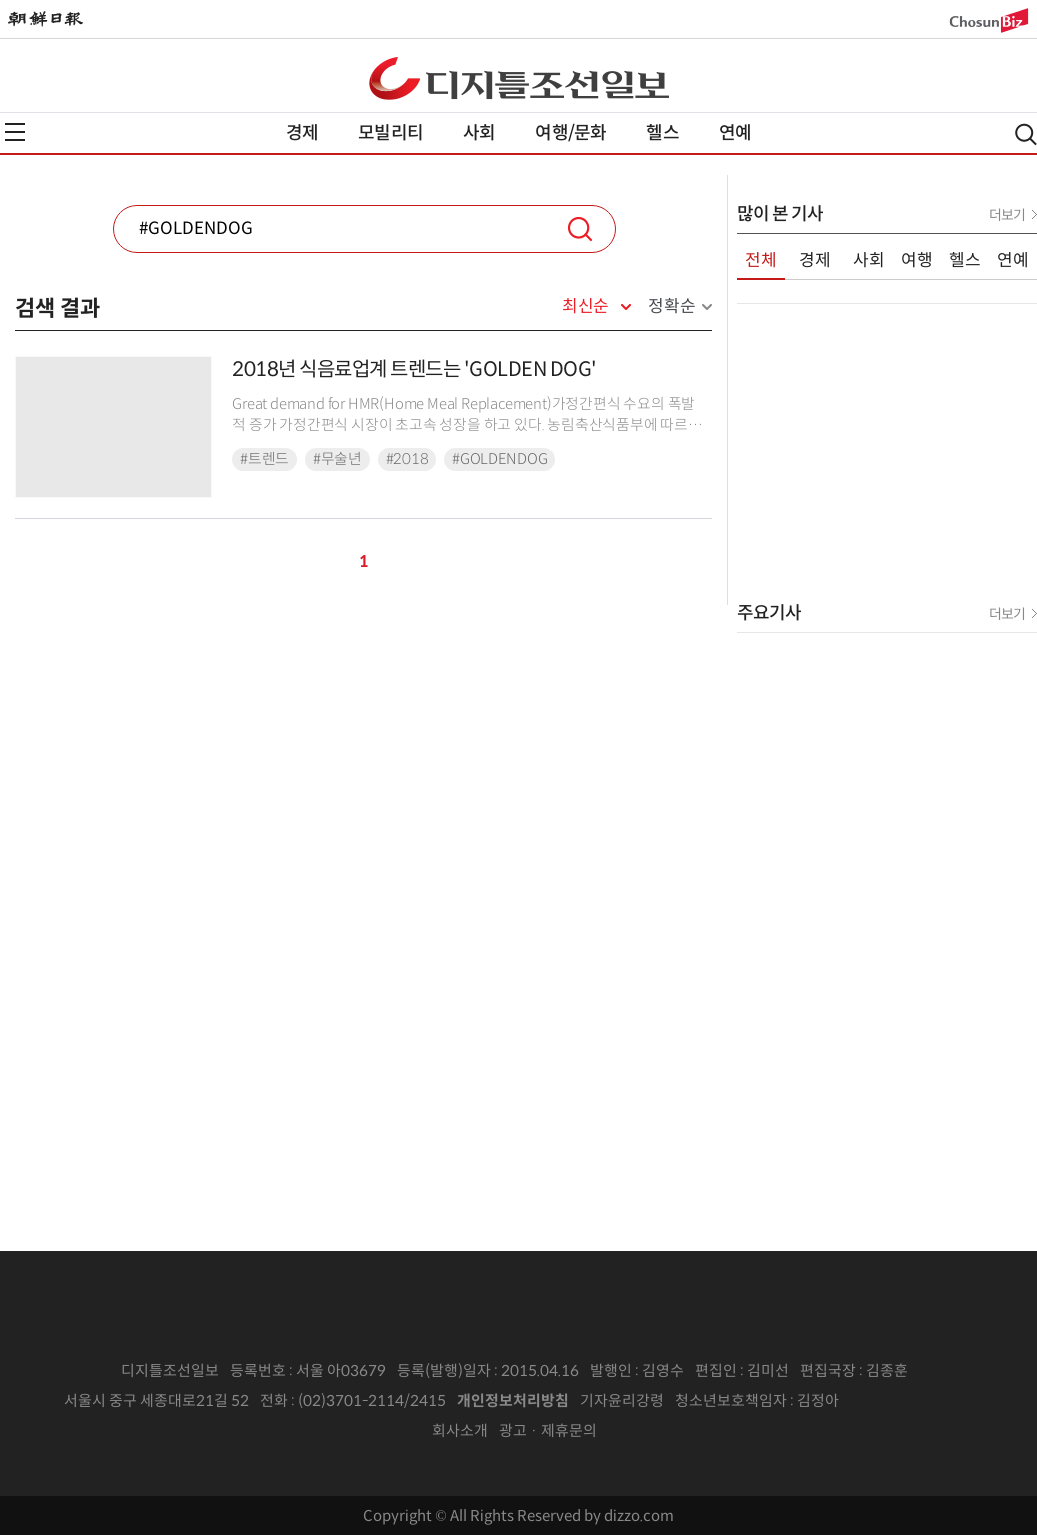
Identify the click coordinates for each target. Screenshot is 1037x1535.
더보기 (1007, 215)
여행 (917, 260)
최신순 (585, 307)
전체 (761, 260)
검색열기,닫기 (1026, 134)
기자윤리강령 (622, 1400)
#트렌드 (264, 459)
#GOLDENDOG (499, 459)
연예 (735, 133)
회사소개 (460, 1430)
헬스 (662, 133)
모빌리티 (390, 133)
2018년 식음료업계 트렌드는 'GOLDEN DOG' (414, 369)
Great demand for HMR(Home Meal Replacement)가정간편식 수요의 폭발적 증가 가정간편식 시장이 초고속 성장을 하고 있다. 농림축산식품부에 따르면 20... (467, 425)
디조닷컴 (519, 78)
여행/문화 (570, 133)
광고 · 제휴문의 (548, 1430)
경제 (302, 133)
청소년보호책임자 (731, 1400)
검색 (580, 229)
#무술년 (337, 459)
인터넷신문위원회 (905, 1401)
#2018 (407, 459)
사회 (479, 133)
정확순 (671, 306)
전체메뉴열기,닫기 (15, 132)
